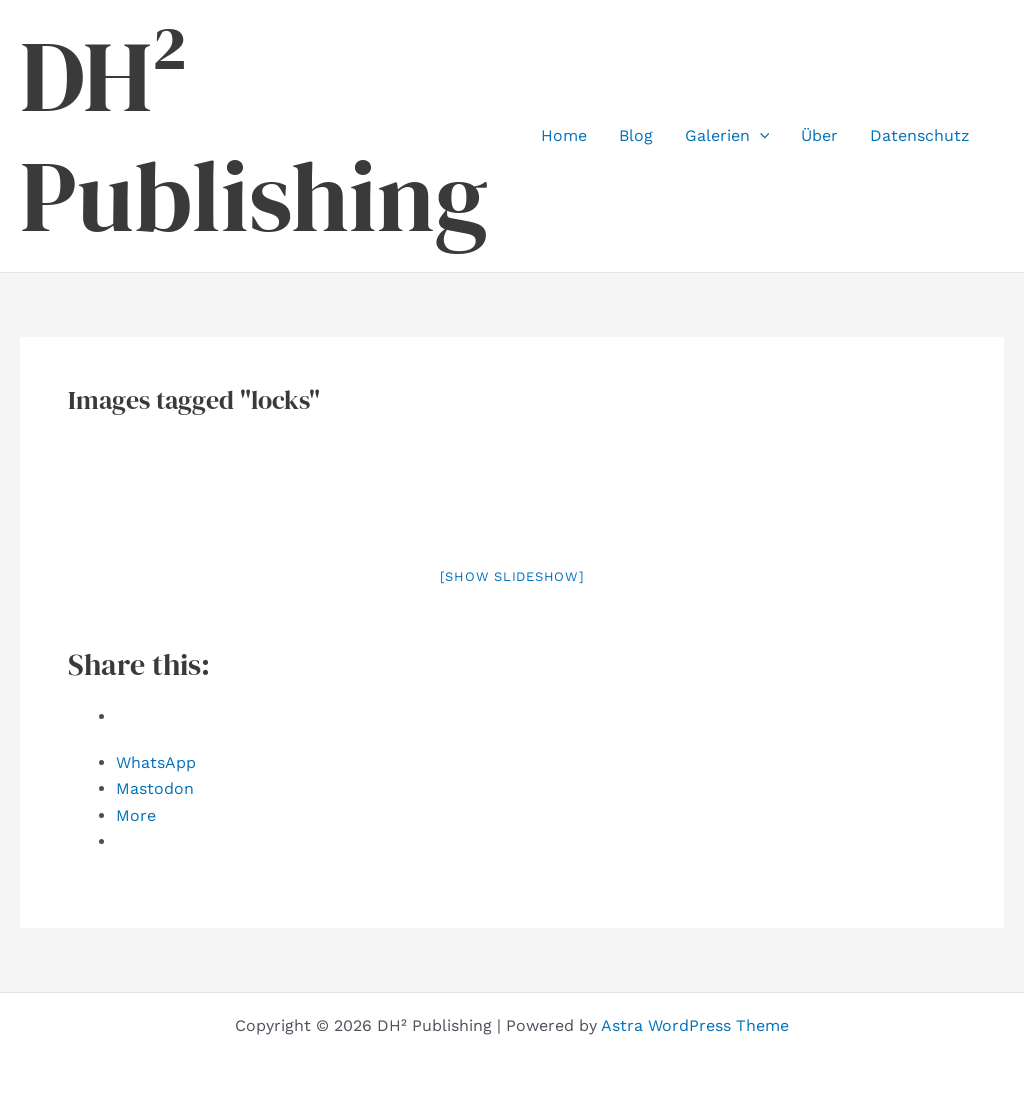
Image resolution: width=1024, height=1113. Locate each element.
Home (564, 135)
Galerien (727, 136)
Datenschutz (920, 135)
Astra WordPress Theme (695, 1025)
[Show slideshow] (512, 576)
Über (819, 135)
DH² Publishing (254, 136)
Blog (636, 135)
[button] (760, 136)
